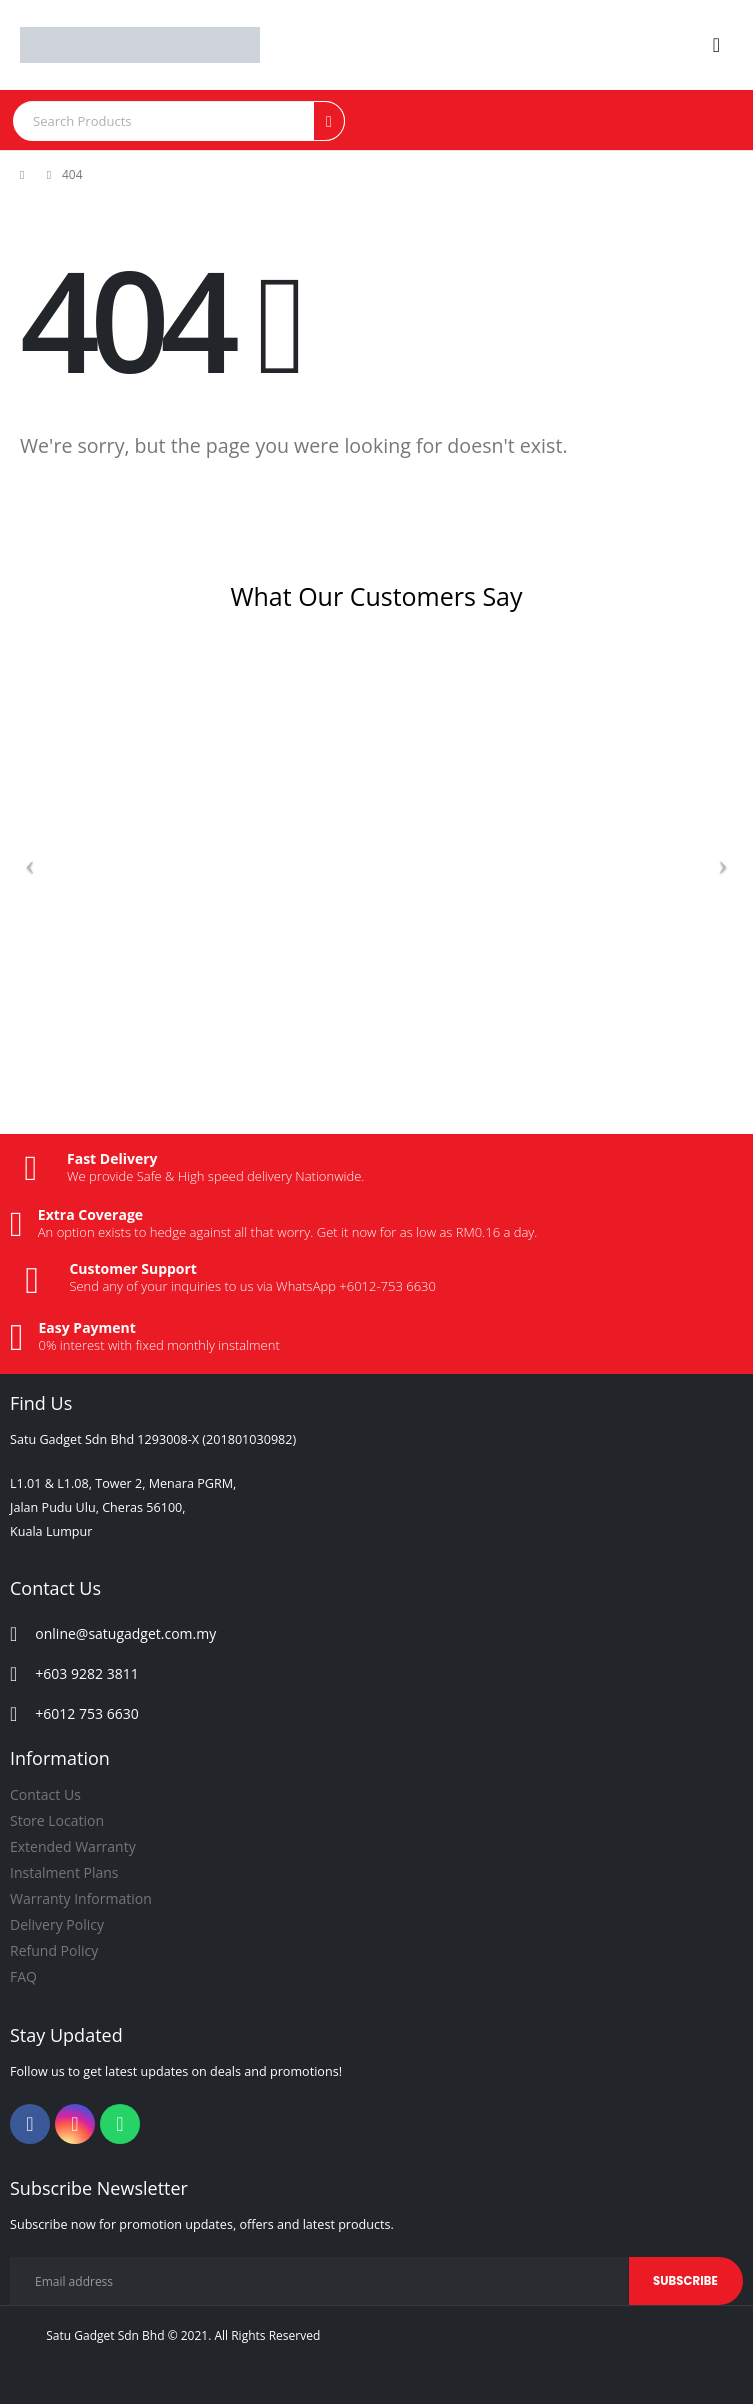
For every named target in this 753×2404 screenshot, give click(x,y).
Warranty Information (81, 1898)
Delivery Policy (57, 1924)
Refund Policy (54, 1950)
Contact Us (45, 1794)
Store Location (57, 1820)
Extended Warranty (73, 1846)
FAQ (23, 1976)
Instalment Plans (64, 1872)
